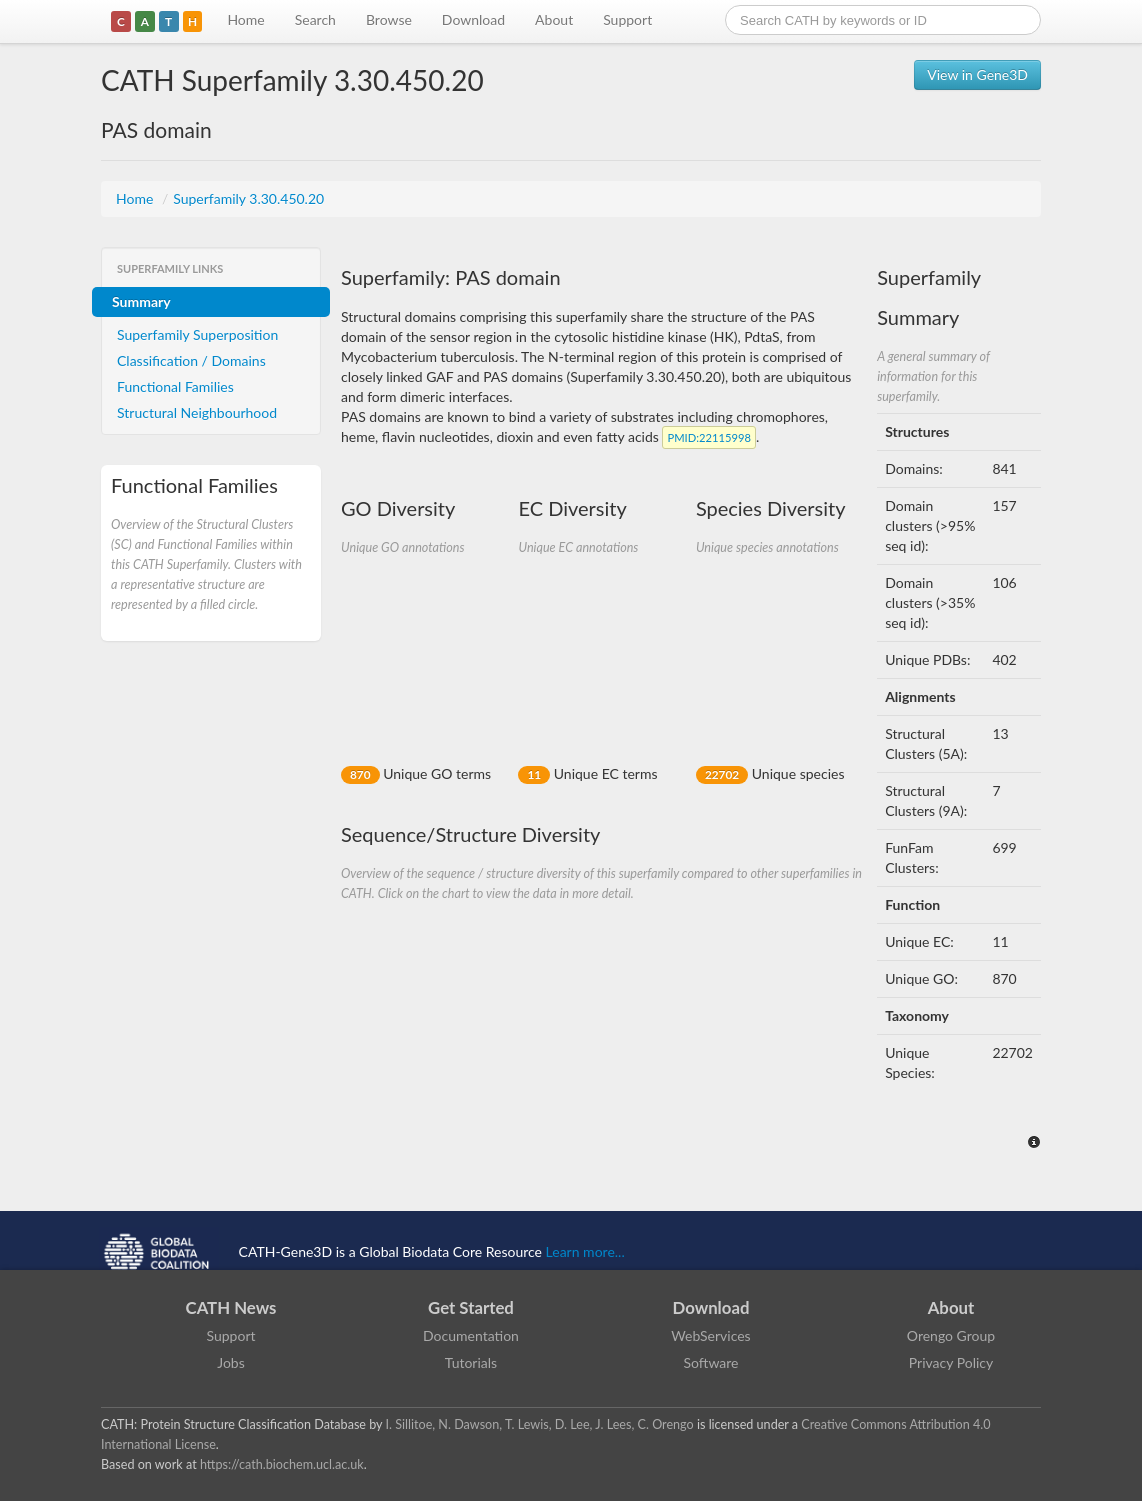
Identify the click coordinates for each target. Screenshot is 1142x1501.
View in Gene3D (977, 74)
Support (627, 19)
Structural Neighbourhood (197, 412)
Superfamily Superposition (197, 334)
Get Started (471, 1307)
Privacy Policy (951, 1362)
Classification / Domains (191, 360)
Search (315, 19)
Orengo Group (951, 1335)
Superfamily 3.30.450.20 (248, 198)
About (554, 19)
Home (245, 19)
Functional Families (175, 386)
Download (473, 19)
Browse (389, 19)
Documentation (471, 1335)
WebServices (710, 1335)
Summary (141, 301)
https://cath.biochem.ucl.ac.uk (282, 1464)
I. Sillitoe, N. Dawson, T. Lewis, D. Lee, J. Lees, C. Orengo (540, 1424)
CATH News (231, 1307)
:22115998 (708, 437)
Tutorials (471, 1362)
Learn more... (585, 1251)
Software (711, 1362)
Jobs (231, 1362)
